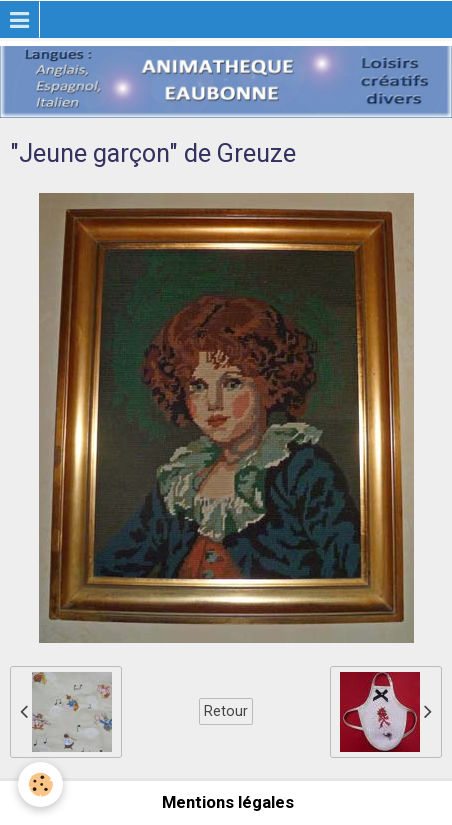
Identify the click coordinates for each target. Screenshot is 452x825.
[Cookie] (40, 784)
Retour (226, 711)
